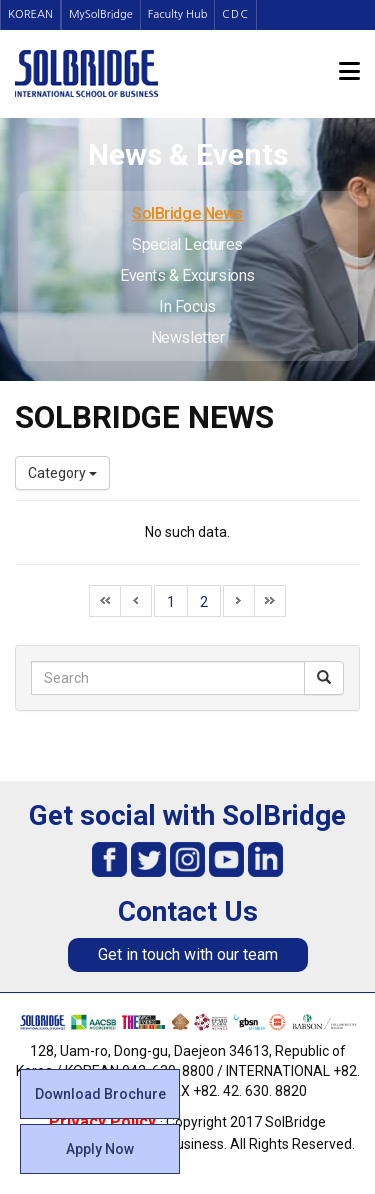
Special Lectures (187, 244)
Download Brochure (100, 1094)
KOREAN (30, 14)
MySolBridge (101, 14)
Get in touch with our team (188, 954)
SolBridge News (187, 213)
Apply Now (100, 1149)
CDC (235, 14)
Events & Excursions (187, 275)
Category (62, 473)
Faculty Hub (178, 14)
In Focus (187, 306)
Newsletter (188, 337)
